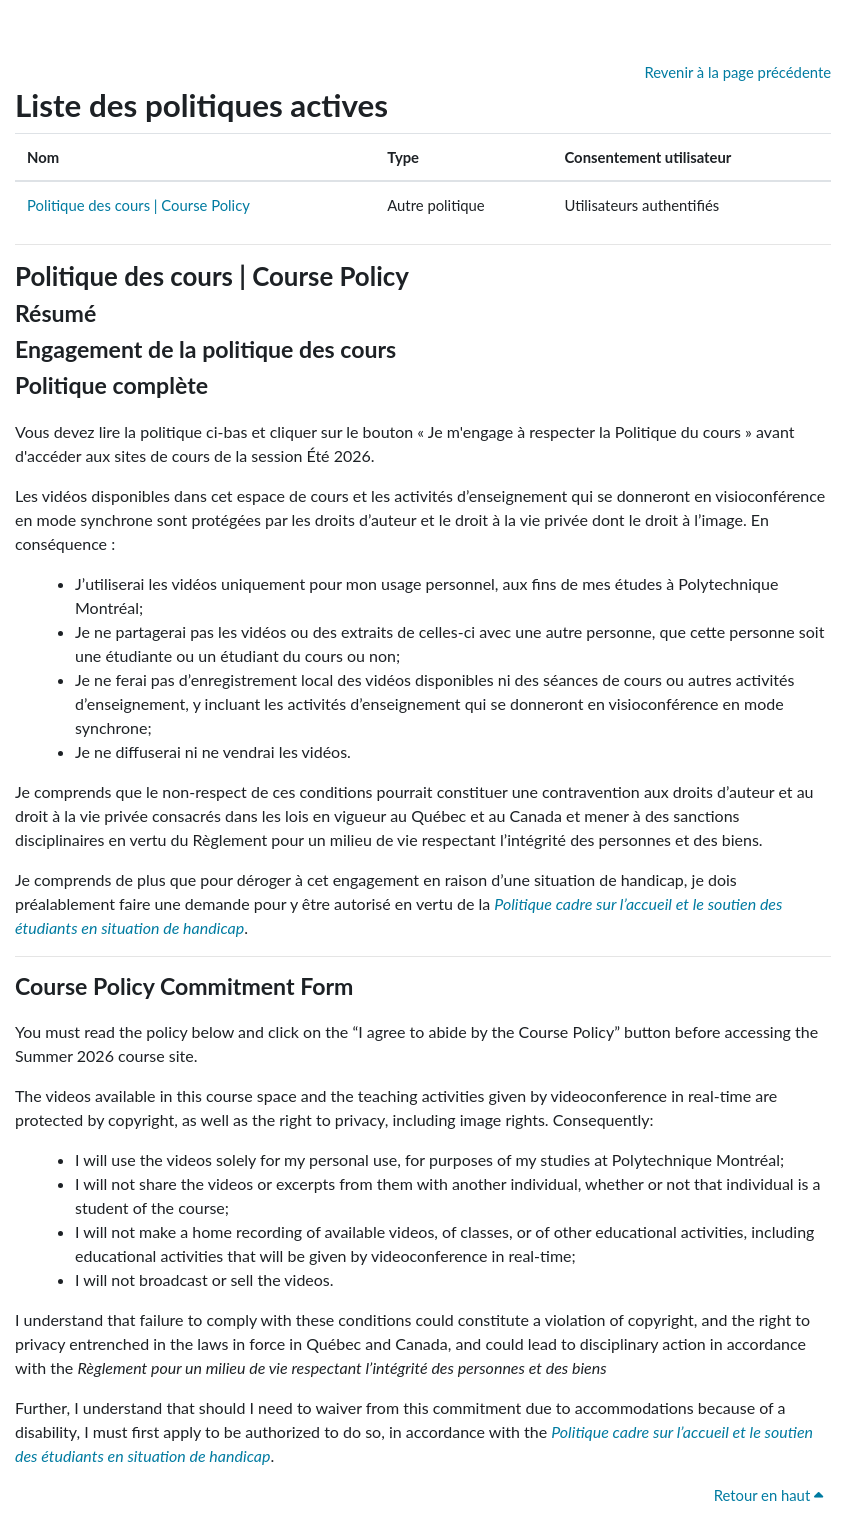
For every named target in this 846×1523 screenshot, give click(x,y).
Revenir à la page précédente (737, 72)
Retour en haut (768, 1495)
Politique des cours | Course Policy (138, 205)
